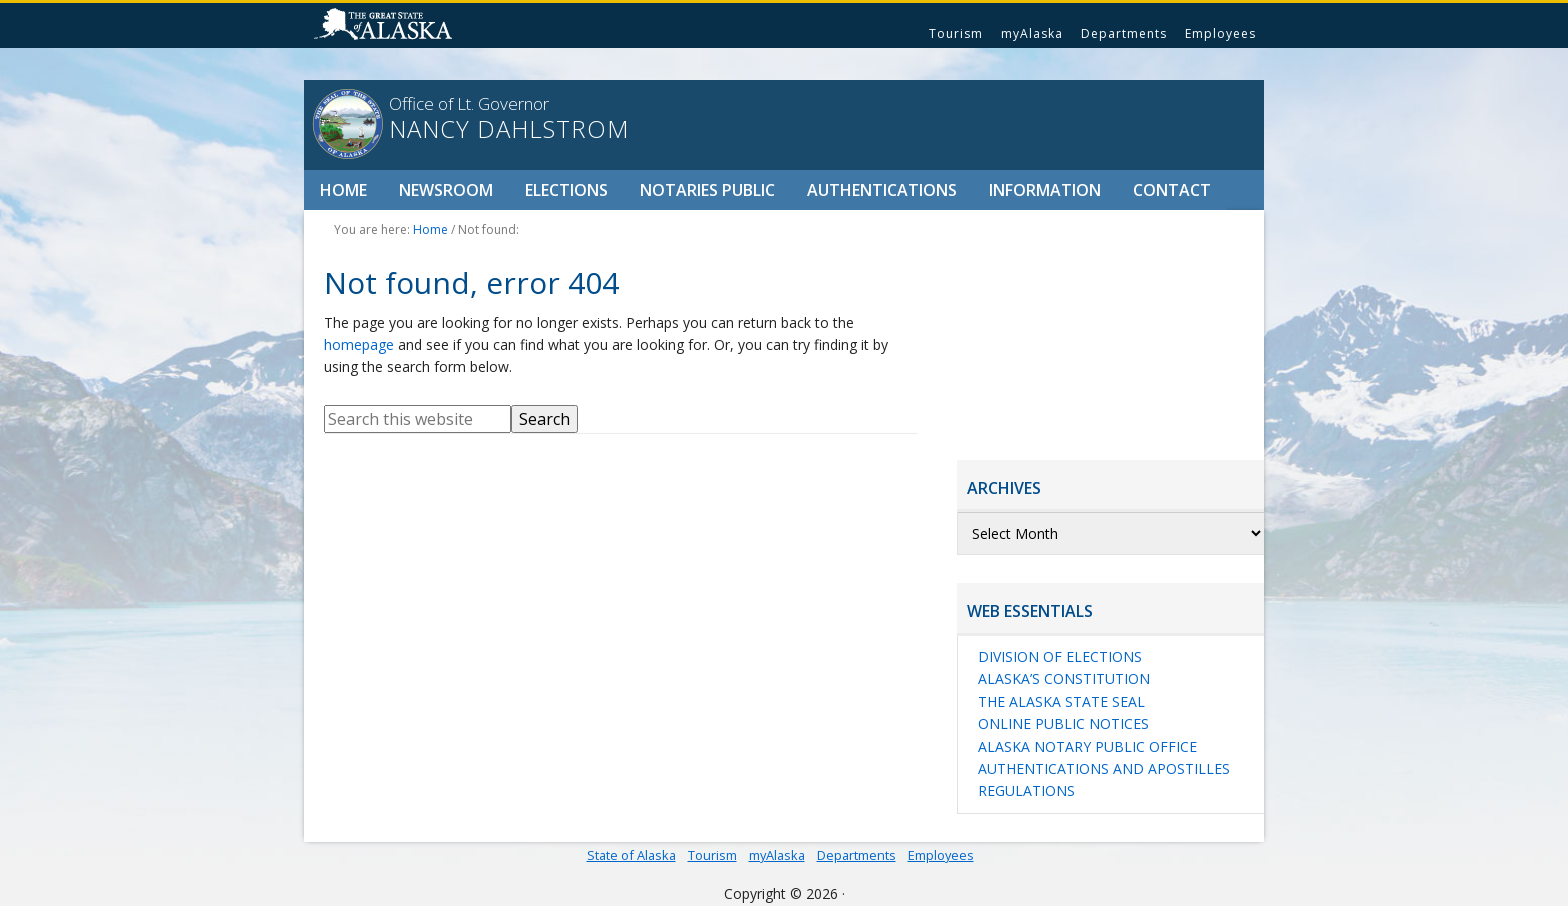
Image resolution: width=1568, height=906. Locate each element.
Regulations (1026, 790)
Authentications (882, 190)
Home (343, 190)
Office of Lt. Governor (469, 103)
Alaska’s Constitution (1064, 678)
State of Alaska (386, 26)
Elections (566, 190)
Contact (1172, 190)
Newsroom (446, 190)
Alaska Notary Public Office (1087, 746)
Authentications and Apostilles (1104, 768)
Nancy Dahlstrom (509, 129)
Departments (1124, 33)
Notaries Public (707, 190)
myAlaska (1032, 33)
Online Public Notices (1063, 723)
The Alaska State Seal (1061, 701)
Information (1045, 190)
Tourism (956, 33)
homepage (359, 344)
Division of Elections (1060, 656)
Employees (1220, 33)
